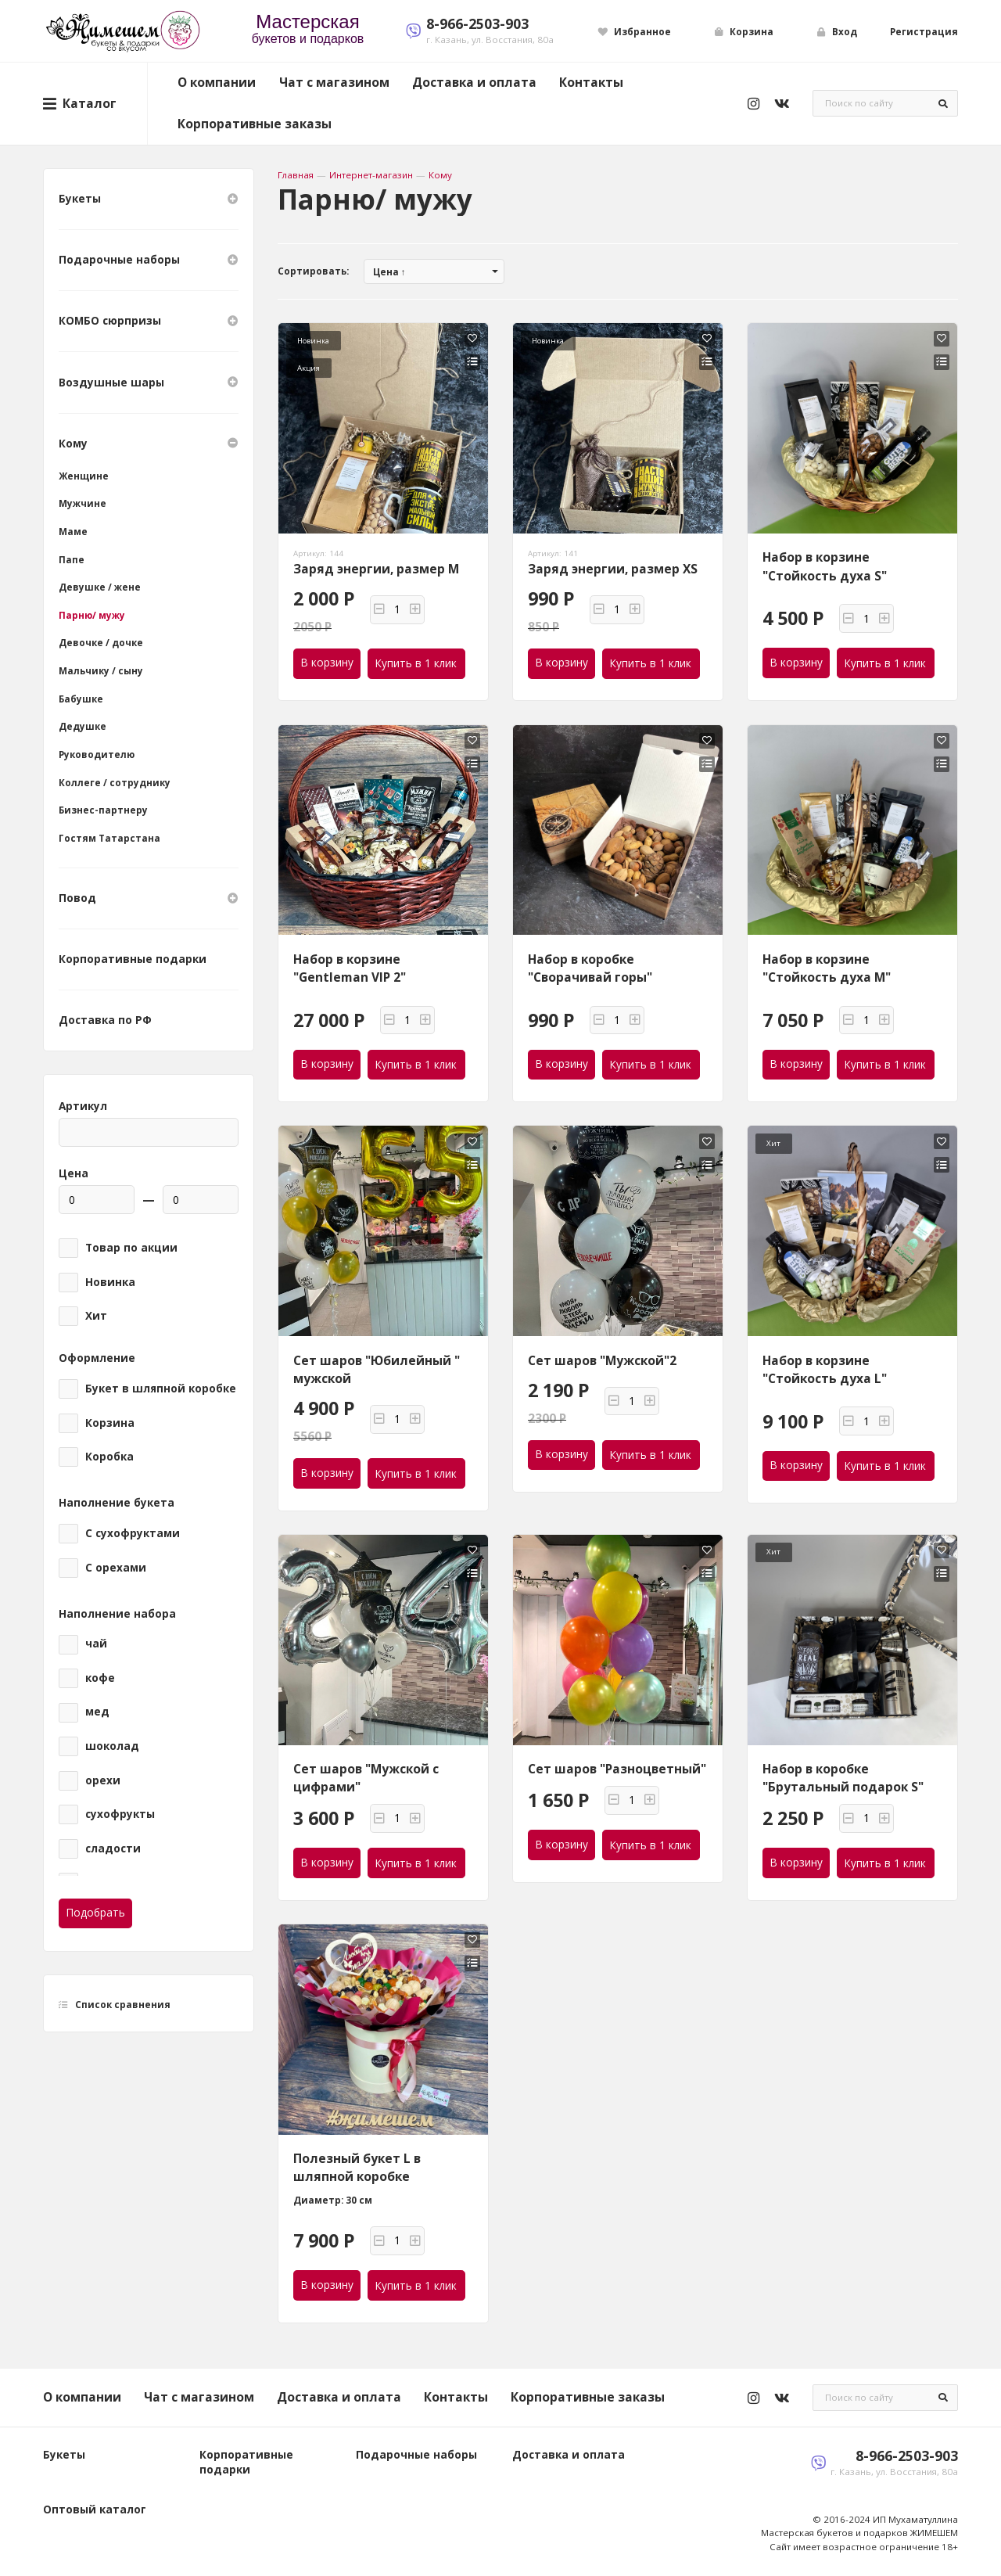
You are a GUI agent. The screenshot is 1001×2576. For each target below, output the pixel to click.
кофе (100, 1678)
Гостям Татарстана (109, 838)
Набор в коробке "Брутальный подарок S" (843, 1777)
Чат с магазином (334, 82)
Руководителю (97, 754)
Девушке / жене (100, 587)
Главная (296, 175)
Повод (149, 898)
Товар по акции (131, 1248)
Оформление (97, 1358)
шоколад (112, 1746)
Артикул (83, 1106)
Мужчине (82, 503)
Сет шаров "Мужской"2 (602, 1360)
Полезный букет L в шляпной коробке (357, 2167)
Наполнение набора (117, 1614)
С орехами (115, 1568)
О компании (217, 82)
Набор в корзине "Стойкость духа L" (824, 1369)
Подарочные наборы (149, 260)
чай (96, 1643)
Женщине (84, 476)
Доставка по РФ (105, 1020)
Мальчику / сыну (101, 671)
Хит (96, 1316)
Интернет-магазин (371, 175)
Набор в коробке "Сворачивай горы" (590, 968)
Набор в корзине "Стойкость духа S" (824, 566)
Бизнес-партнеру (103, 810)
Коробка (109, 1457)
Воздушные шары (149, 382)
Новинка (110, 1282)
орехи (102, 1780)
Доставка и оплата (474, 82)
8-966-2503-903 (477, 23)
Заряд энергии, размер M (376, 568)
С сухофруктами (132, 1533)
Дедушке (82, 726)
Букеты (149, 199)
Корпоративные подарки (132, 959)
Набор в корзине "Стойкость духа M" (826, 968)
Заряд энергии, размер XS (613, 568)
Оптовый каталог (94, 2509)
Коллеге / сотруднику (114, 783)
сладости (113, 1848)
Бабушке (81, 699)
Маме (73, 531)
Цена (73, 1173)
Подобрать (95, 1913)
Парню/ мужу (92, 615)
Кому (440, 175)
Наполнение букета (116, 1503)
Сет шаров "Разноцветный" (617, 1768)
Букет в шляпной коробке (160, 1388)
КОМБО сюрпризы (149, 321)
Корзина (110, 1423)
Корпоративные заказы (255, 123)
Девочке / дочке (101, 642)
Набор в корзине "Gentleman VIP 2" (349, 968)
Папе (71, 560)
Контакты (591, 82)
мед (97, 1712)
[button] (379, 609)
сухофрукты (120, 1814)
